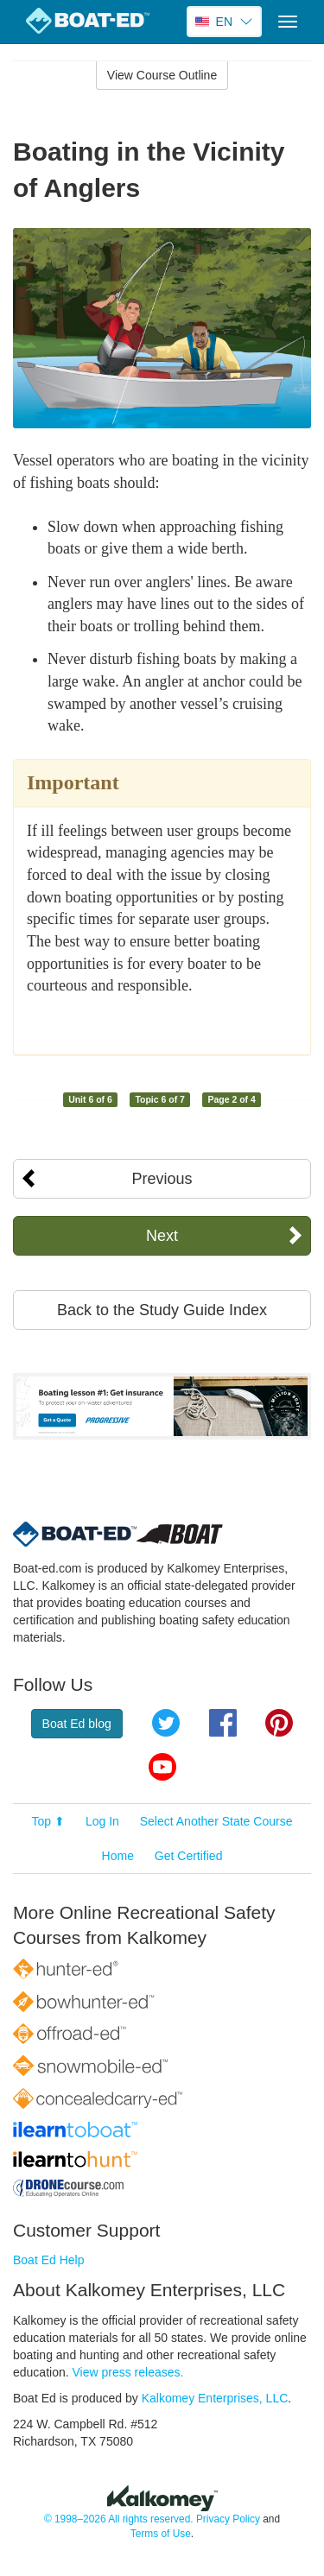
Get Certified (189, 1856)
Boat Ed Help (49, 2260)
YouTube (162, 1767)
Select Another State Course (216, 1821)
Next (162, 1235)
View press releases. (128, 2372)
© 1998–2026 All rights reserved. (119, 2519)
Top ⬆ (48, 1821)
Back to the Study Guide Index (162, 1310)
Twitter (166, 1723)
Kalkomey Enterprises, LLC (215, 2398)
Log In (102, 1821)
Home (118, 1856)
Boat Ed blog (76, 1724)
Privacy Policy (228, 2519)
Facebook (223, 1723)
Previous (161, 1178)
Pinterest (279, 1723)
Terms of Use (160, 2534)
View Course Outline (162, 75)
